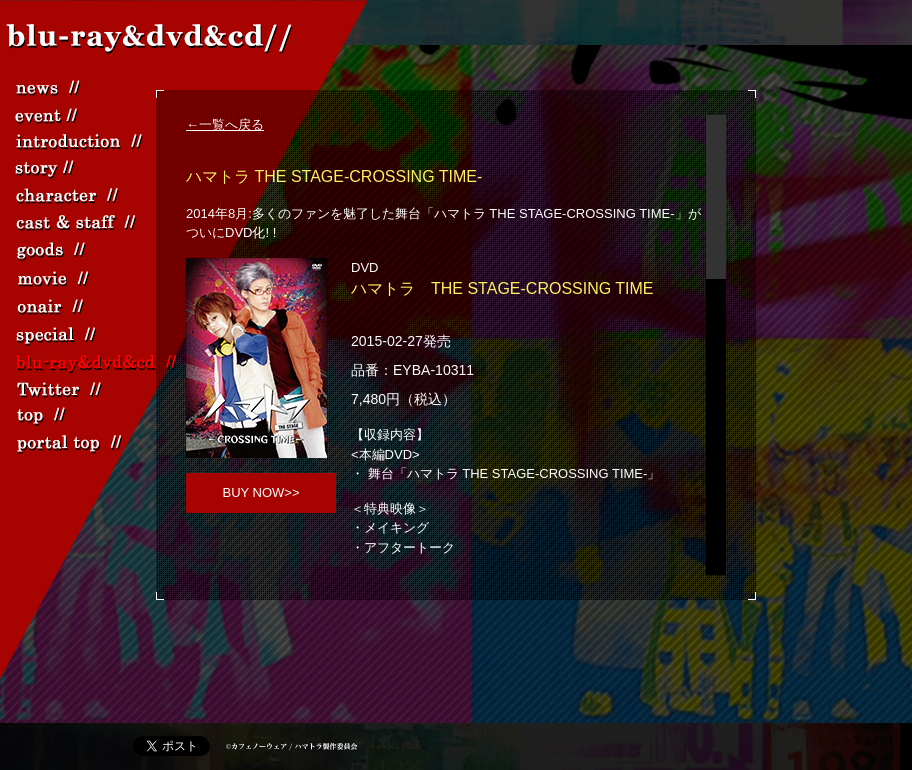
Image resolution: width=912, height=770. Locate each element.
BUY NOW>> (260, 492)
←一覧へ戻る (225, 124)
